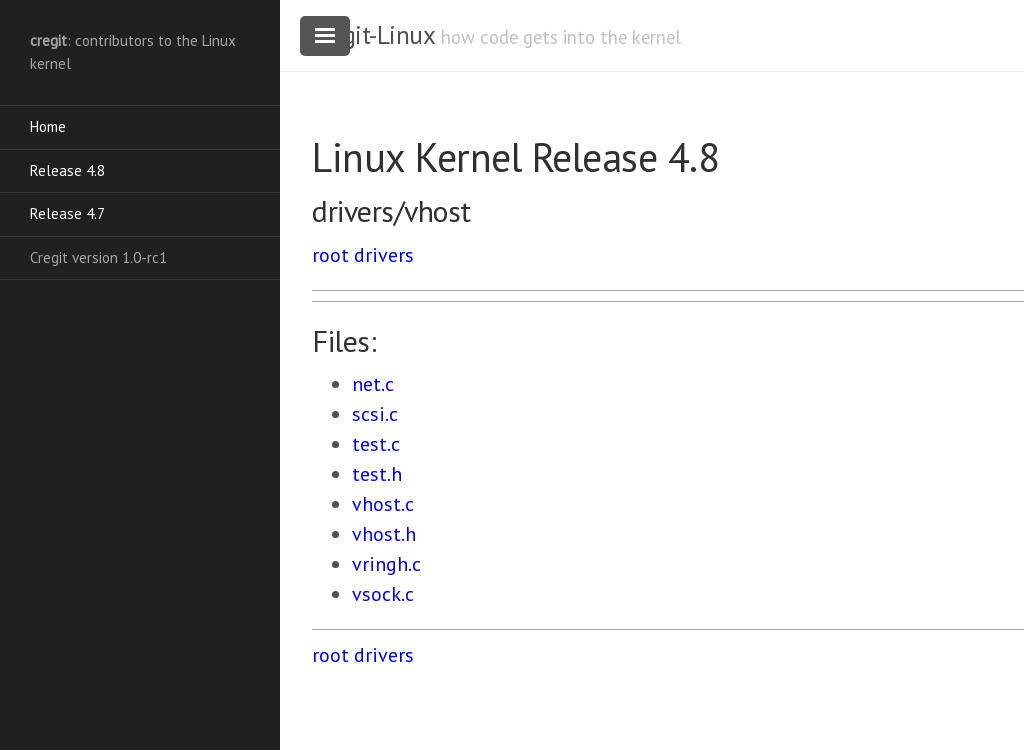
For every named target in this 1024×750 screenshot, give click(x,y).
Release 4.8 (67, 170)
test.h (377, 474)
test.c (376, 444)
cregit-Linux (373, 35)
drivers (384, 255)
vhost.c (383, 504)
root (330, 255)
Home (48, 126)
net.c (373, 384)
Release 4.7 (67, 213)
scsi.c (375, 414)
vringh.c (386, 564)
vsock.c (383, 594)
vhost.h (384, 534)
